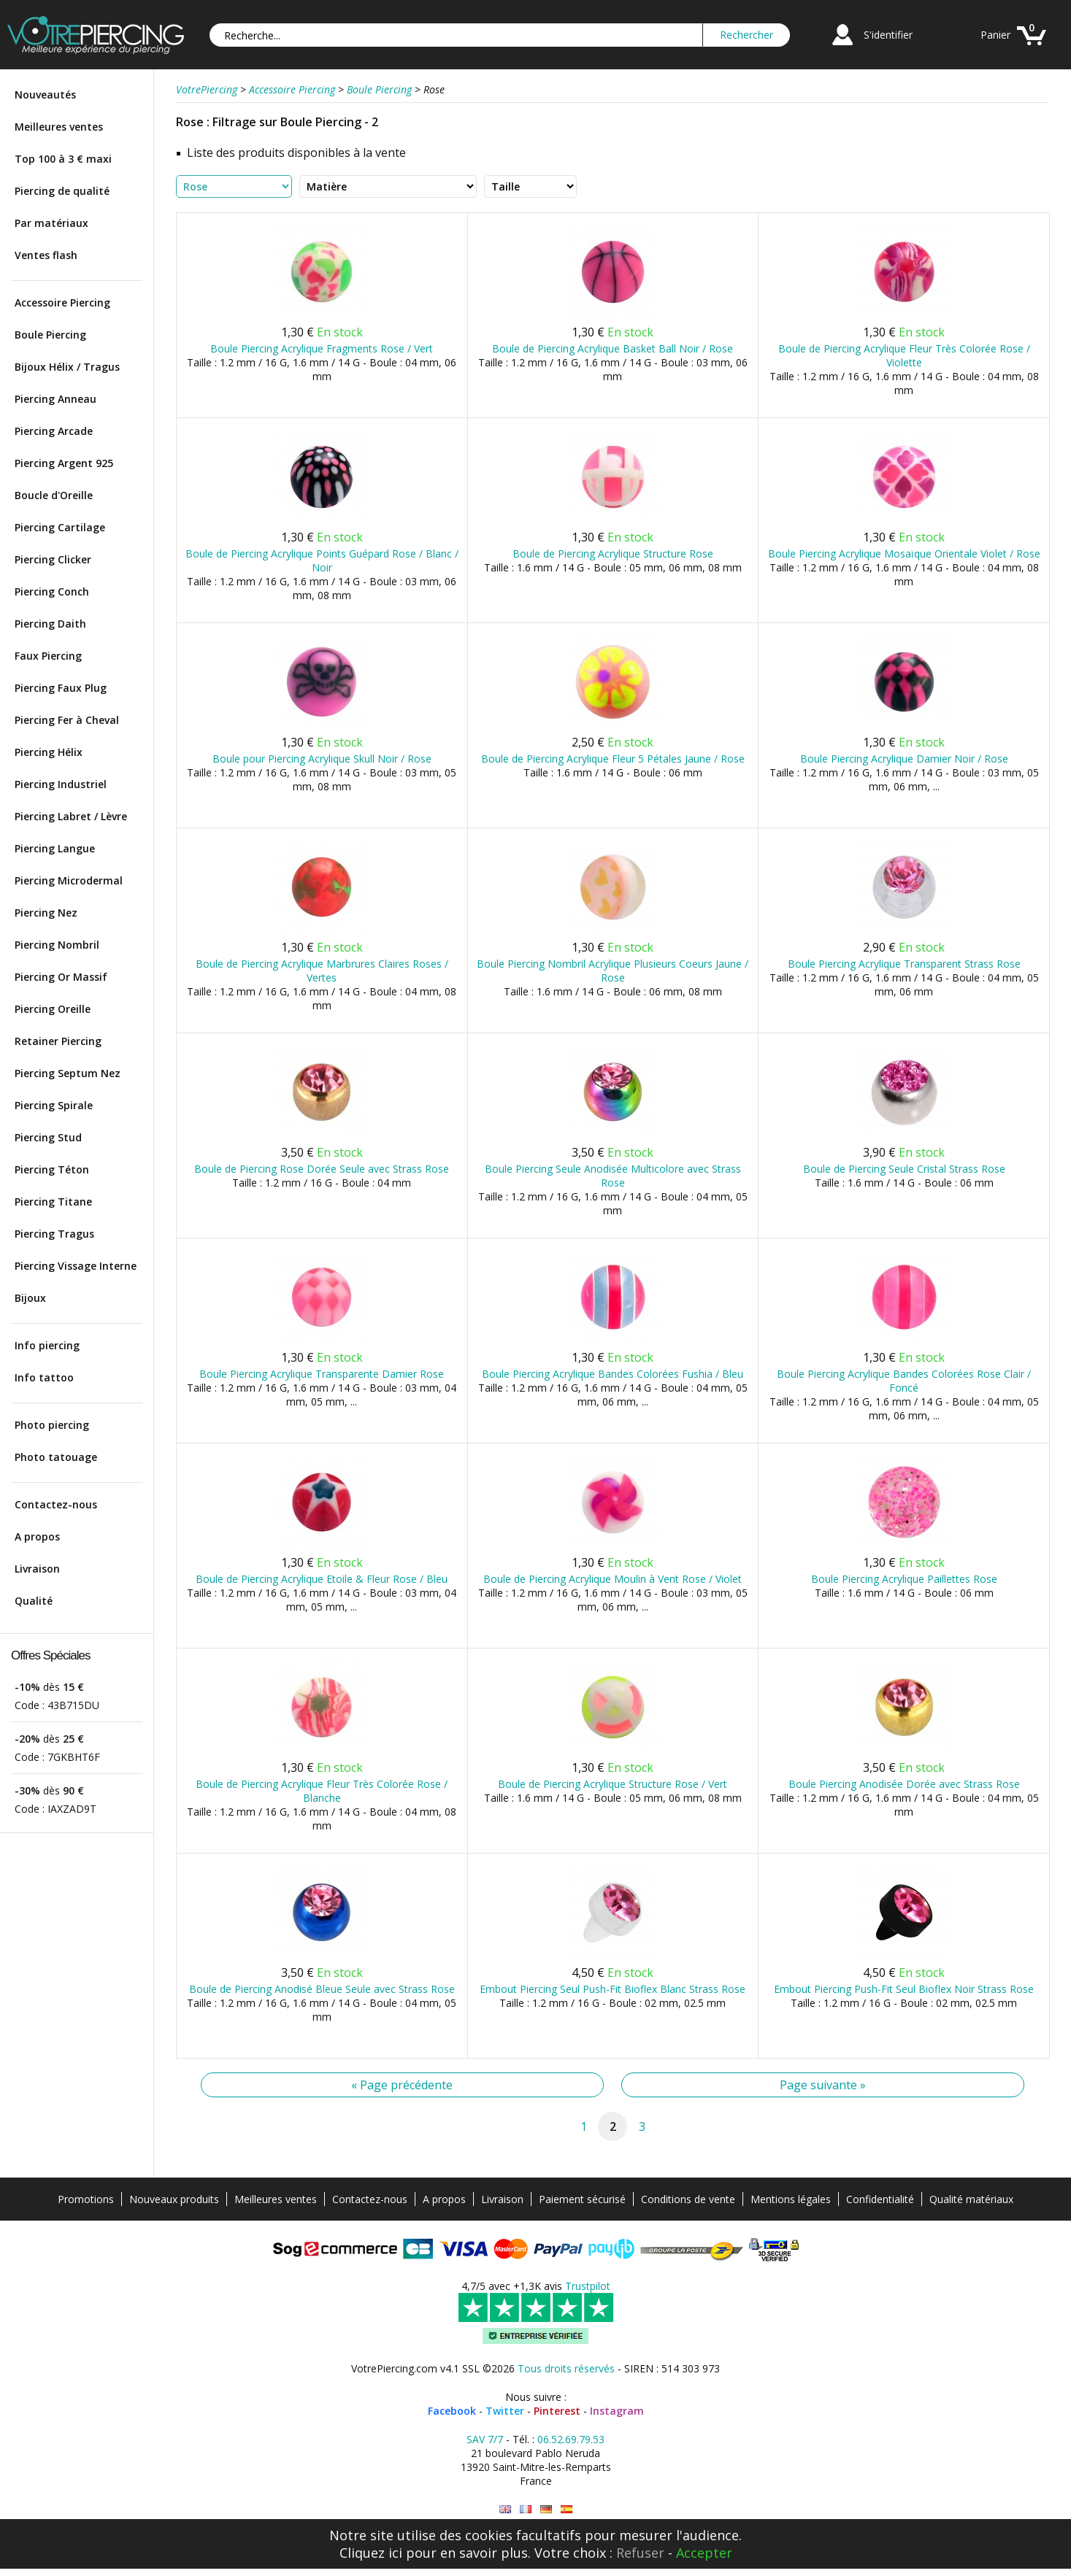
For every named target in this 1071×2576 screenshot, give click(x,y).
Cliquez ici (370, 2552)
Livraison (37, 1569)
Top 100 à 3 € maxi (63, 159)
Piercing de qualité (62, 191)
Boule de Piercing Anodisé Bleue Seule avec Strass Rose (322, 1989)
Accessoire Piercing (62, 302)
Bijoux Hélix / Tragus (67, 367)
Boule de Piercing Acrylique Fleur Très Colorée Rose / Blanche (322, 1791)
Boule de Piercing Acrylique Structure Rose (613, 553)
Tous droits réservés (566, 2368)
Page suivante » (823, 2085)
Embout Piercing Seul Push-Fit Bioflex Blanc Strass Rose (612, 1989)
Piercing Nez (46, 912)
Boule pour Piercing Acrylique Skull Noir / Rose (321, 759)
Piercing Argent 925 (64, 463)
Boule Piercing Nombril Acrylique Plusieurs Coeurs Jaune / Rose (612, 970)
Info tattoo (44, 1377)
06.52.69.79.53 (570, 2439)
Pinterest (557, 2411)
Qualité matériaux (971, 2199)
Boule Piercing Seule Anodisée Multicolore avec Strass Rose (613, 1175)
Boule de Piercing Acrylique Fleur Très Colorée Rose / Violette (904, 355)
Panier (995, 35)
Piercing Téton (52, 1169)
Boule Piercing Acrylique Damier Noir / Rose (904, 759)
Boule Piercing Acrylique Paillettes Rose (904, 1579)
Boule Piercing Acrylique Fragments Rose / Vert (321, 348)
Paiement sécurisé (582, 2199)
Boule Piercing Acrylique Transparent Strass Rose (904, 964)
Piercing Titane (53, 1201)
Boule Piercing (50, 335)
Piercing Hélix (48, 752)
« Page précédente (402, 2085)
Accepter (704, 2552)
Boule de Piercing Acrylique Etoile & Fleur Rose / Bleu (322, 1579)
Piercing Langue (55, 848)
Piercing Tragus (54, 1234)
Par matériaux (51, 223)
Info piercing (47, 1345)
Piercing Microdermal (69, 880)
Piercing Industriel (61, 784)
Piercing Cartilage (60, 527)
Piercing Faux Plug (61, 688)
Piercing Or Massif (61, 977)
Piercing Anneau (55, 399)
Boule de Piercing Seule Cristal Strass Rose (904, 1169)
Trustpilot (587, 2286)
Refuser (640, 2552)
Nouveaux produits (174, 2199)
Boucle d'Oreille (54, 495)
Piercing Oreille (53, 1009)
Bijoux (30, 1298)
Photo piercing (52, 1425)
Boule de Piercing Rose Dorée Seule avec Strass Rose (321, 1169)
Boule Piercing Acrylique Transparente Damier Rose (321, 1374)
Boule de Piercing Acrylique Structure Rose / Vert (612, 1784)
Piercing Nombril (57, 945)
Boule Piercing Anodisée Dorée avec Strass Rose (904, 1784)
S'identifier (888, 35)
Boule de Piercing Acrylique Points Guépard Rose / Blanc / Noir (321, 560)
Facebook (452, 2411)
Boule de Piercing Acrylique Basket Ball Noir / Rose (612, 348)
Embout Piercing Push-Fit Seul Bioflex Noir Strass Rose (904, 1989)
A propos (37, 1536)
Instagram (617, 2411)
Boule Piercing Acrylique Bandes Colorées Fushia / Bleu (612, 1374)
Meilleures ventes (59, 127)
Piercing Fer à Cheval (67, 720)
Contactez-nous (56, 1504)
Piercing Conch (52, 591)
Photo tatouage (56, 1457)
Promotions (86, 2199)
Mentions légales (791, 2199)
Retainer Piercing (58, 1041)
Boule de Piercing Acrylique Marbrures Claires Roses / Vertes (322, 970)
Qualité (34, 1601)
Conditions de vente (688, 2199)
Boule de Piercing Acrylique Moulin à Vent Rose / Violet (612, 1579)
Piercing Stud (48, 1137)
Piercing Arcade (54, 431)
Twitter (504, 2411)
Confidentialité (880, 2199)
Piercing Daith (50, 623)
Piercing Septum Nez (67, 1073)
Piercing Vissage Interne (76, 1266)
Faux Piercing (48, 656)
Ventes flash (46, 255)
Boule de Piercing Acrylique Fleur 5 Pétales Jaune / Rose (613, 759)
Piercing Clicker (53, 559)
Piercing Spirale (54, 1105)
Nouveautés (45, 94)
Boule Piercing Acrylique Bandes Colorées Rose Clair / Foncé (904, 1381)
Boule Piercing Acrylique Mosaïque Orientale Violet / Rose (904, 553)
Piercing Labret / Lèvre (71, 816)
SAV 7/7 (485, 2439)
